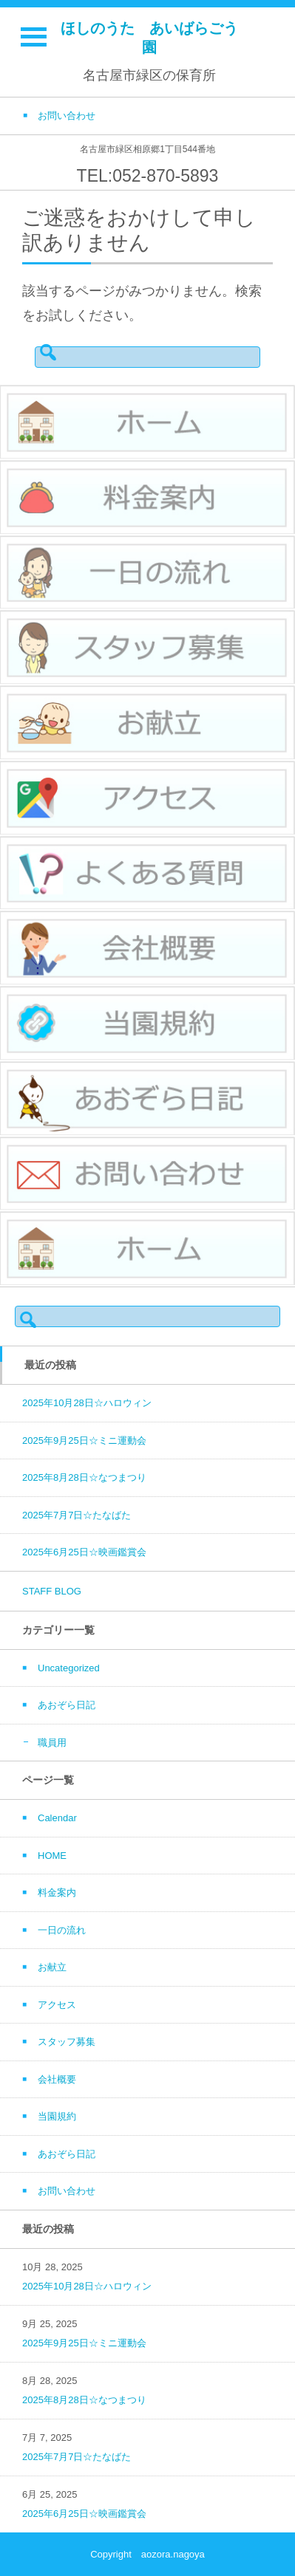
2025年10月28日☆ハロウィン (87, 1402)
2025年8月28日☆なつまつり (84, 1477)
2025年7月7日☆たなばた (76, 1515)
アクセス (57, 2004)
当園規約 (57, 2116)
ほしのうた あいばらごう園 (149, 37)
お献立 (52, 1967)
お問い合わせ (66, 2190)
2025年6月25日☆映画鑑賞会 (84, 1552)
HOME (52, 1855)
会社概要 (57, 2079)
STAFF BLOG (51, 1591)
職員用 (52, 1742)
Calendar (57, 1817)
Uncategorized (69, 1668)
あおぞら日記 (66, 1704)
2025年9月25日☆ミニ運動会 (84, 1440)
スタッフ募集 (66, 2041)
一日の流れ (62, 1930)
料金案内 (57, 1892)
